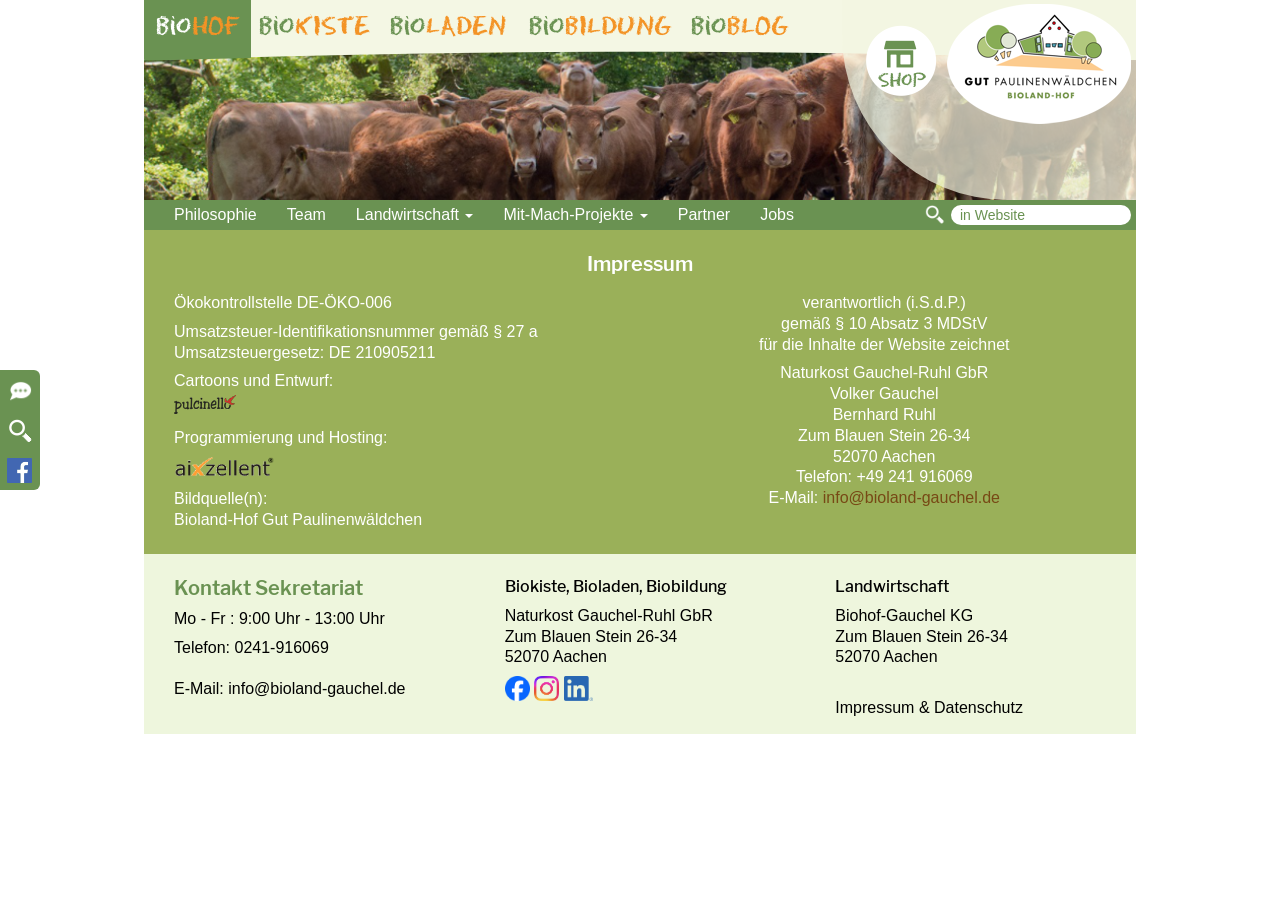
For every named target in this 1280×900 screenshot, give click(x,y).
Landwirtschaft (415, 214)
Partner (704, 214)
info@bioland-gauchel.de (911, 497)
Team (306, 214)
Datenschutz (978, 707)
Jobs (777, 214)
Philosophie (215, 214)
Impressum (874, 707)
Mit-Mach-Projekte (575, 214)
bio (198, 26)
